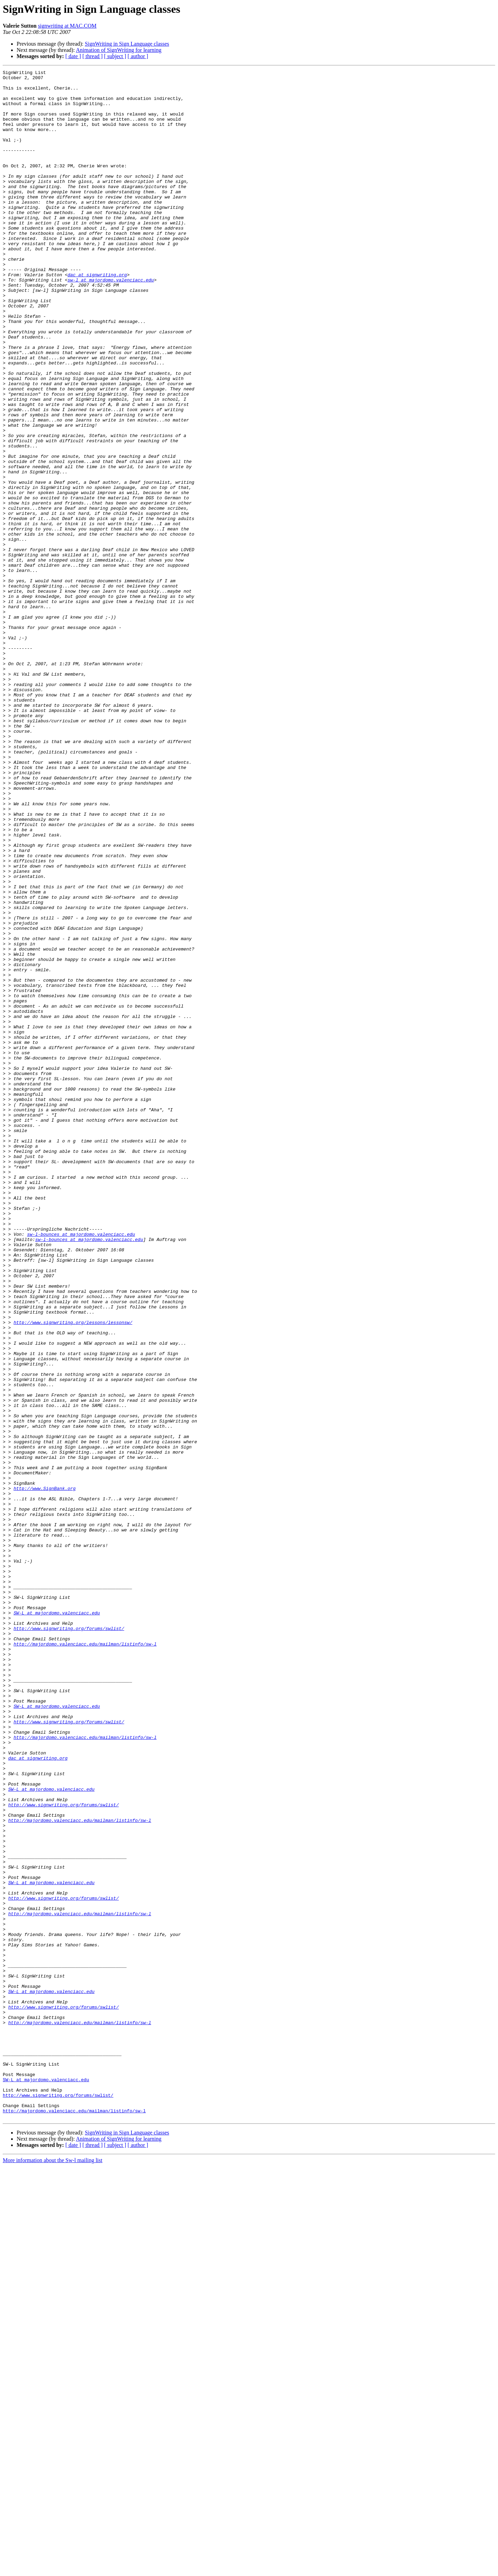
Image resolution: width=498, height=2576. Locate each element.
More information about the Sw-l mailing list (52, 2570)
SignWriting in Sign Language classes (127, 44)
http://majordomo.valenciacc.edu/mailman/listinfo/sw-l (84, 1959)
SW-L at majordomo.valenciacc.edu (56, 1922)
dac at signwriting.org (97, 316)
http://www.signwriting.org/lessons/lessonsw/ (72, 1573)
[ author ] (138, 56)
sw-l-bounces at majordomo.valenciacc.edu (81, 1467)
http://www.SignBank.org (44, 1772)
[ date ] (73, 56)
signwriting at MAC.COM (67, 26)
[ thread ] (92, 56)
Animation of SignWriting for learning (119, 50)
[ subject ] (115, 56)
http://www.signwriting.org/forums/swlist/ (68, 1940)
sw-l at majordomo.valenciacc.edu (110, 322)
